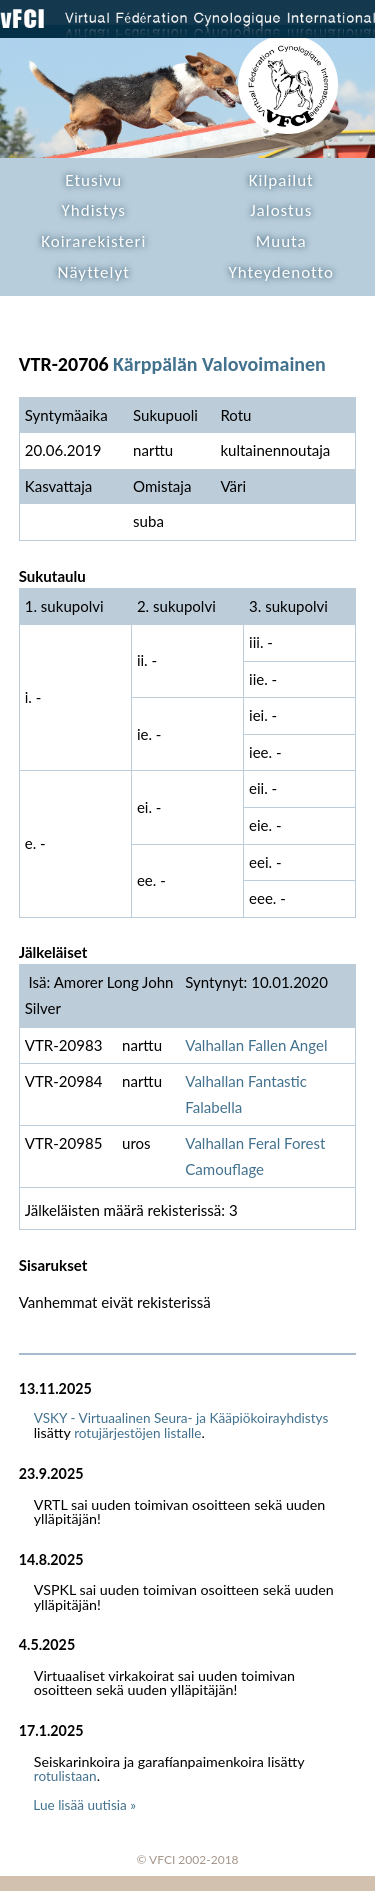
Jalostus (281, 210)
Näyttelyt (94, 272)
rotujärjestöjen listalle (137, 1433)
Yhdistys (94, 210)
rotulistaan (65, 1776)
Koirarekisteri (93, 241)
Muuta (281, 241)
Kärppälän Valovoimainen (219, 364)
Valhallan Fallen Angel (256, 1045)
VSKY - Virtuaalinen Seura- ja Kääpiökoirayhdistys (181, 1418)
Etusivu (93, 180)
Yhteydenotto (281, 272)
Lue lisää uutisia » (84, 1805)
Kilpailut (281, 180)
